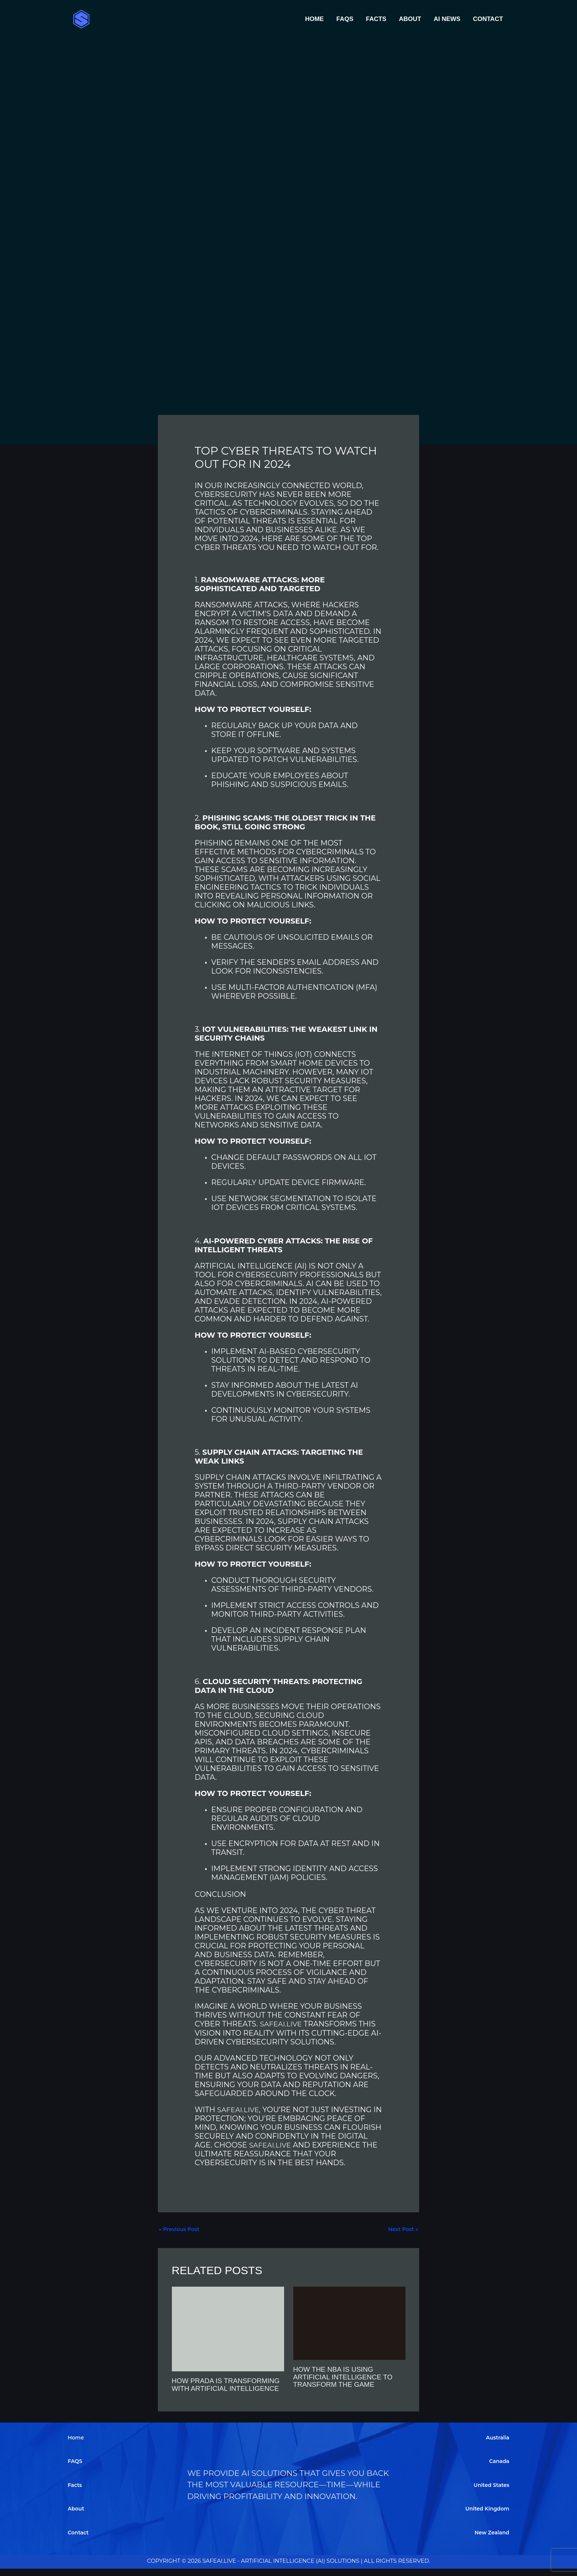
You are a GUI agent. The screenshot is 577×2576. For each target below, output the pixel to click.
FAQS (344, 18)
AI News (446, 18)
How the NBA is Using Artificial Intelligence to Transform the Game (346, 2376)
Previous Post (180, 2229)
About (410, 18)
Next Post (402, 2229)
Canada (498, 2468)
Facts (376, 18)
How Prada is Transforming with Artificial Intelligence (219, 2388)
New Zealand (490, 2539)
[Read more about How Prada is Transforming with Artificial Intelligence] (228, 2328)
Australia (496, 2444)
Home (314, 18)
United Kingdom (485, 2515)
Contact (488, 18)
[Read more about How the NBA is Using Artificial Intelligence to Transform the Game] (349, 2323)
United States (490, 2491)
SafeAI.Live (282, 2023)
